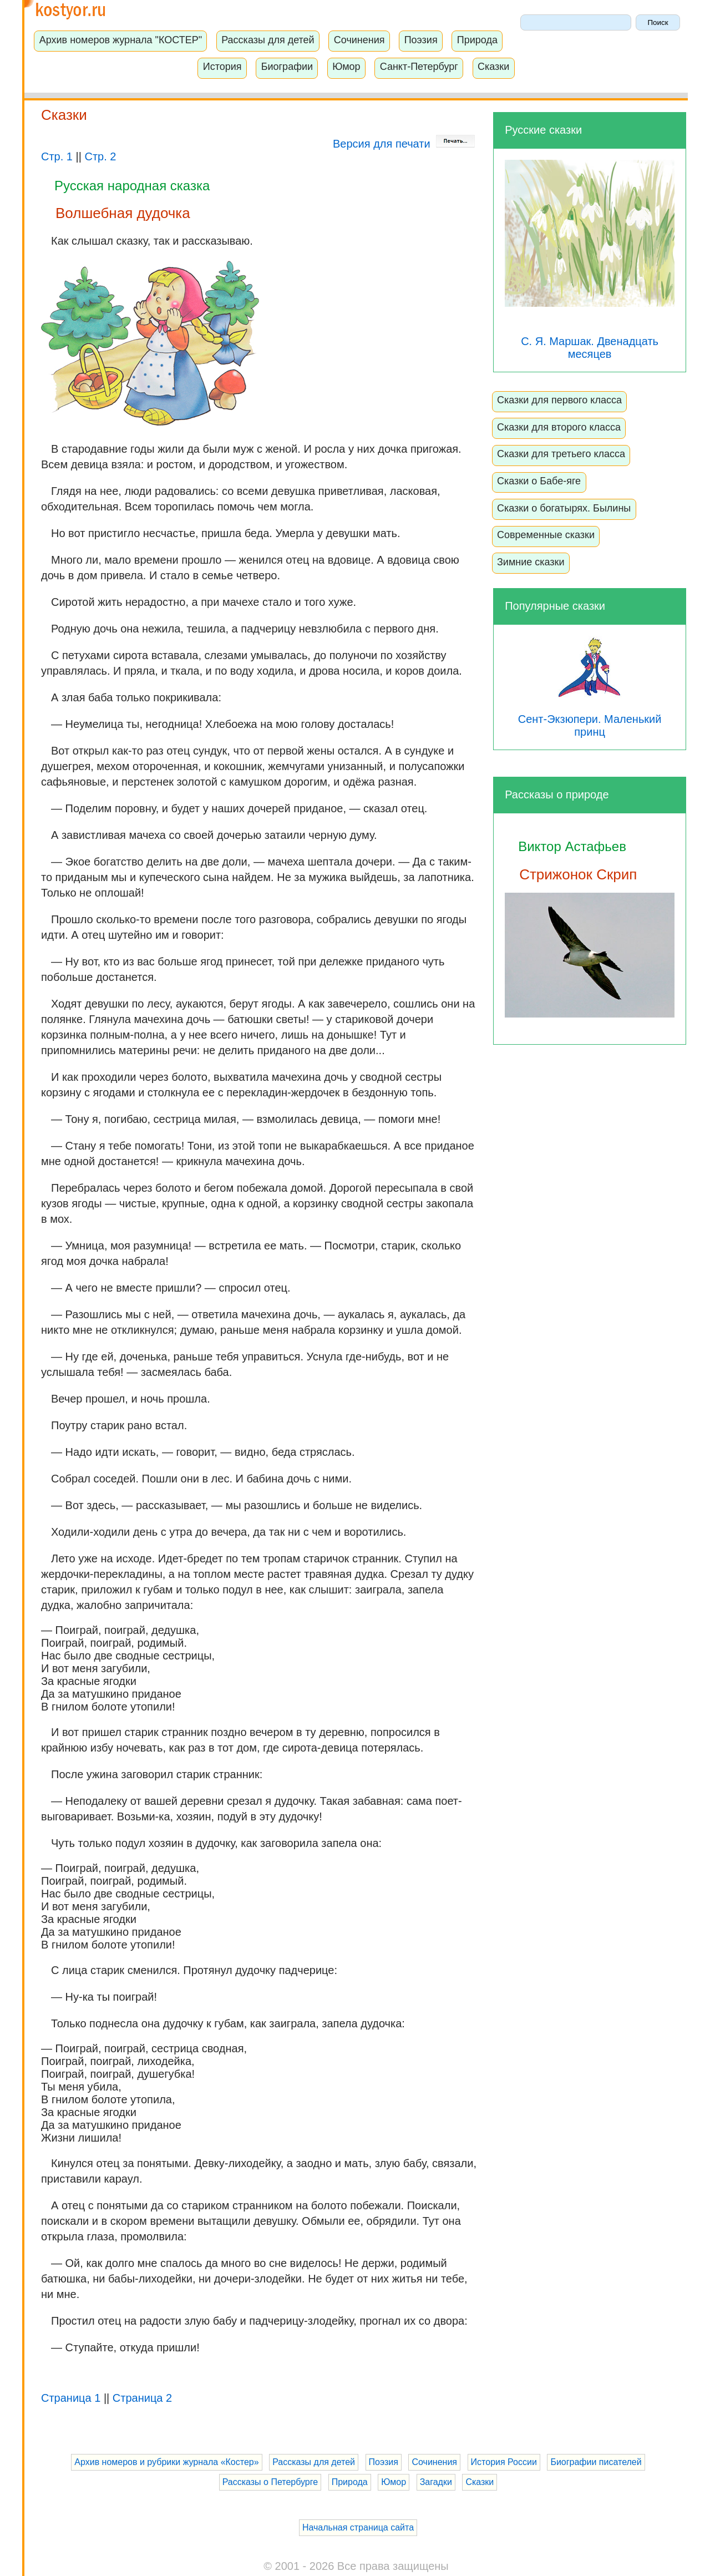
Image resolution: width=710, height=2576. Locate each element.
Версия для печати (404, 144)
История (222, 66)
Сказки (493, 66)
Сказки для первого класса (559, 400)
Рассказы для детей (267, 39)
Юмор (346, 66)
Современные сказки (546, 534)
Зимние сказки (531, 562)
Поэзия (421, 39)
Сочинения (359, 39)
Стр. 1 (57, 156)
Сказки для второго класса (559, 427)
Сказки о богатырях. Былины (564, 508)
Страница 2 (142, 2398)
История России (504, 2462)
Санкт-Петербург (419, 66)
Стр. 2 (100, 156)
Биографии (287, 66)
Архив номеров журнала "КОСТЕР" (120, 39)
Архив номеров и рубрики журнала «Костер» (166, 2462)
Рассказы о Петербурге (270, 2482)
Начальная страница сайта (358, 2527)
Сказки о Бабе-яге (539, 481)
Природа (477, 39)
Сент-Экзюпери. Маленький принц (590, 712)
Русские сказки (543, 130)
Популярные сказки (555, 606)
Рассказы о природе (556, 794)
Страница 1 (70, 2398)
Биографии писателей (595, 2462)
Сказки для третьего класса (561, 453)
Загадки (436, 2482)
